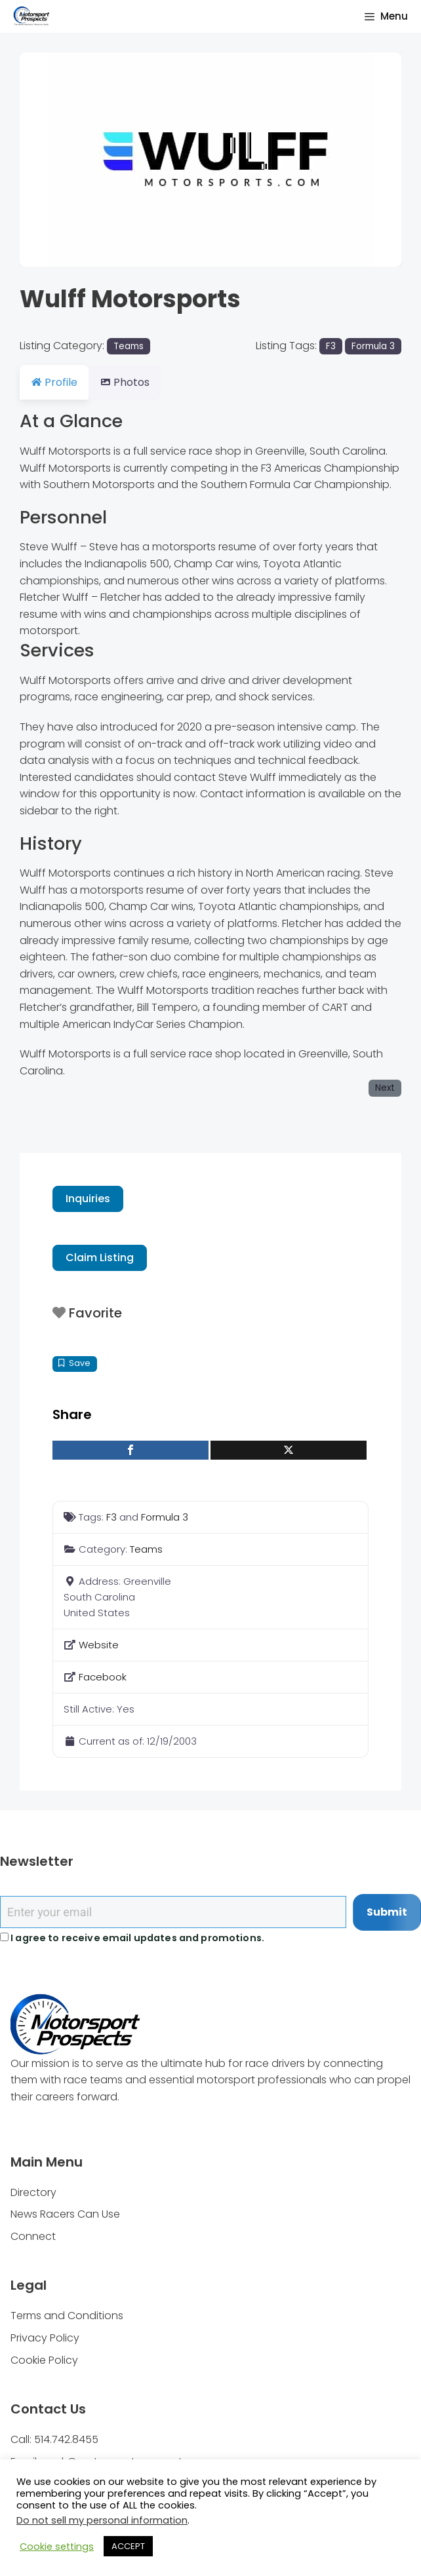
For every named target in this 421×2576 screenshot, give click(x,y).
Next (385, 1088)
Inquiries (88, 1198)
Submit (387, 1912)
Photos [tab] (132, 382)
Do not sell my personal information (102, 2520)
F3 (331, 346)
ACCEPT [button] (128, 2546)
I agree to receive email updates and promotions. (132, 1937)
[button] (48, 159)
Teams (128, 346)
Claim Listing (100, 1257)
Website (99, 1645)
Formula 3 (373, 346)
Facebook (103, 1677)
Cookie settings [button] (57, 2546)
